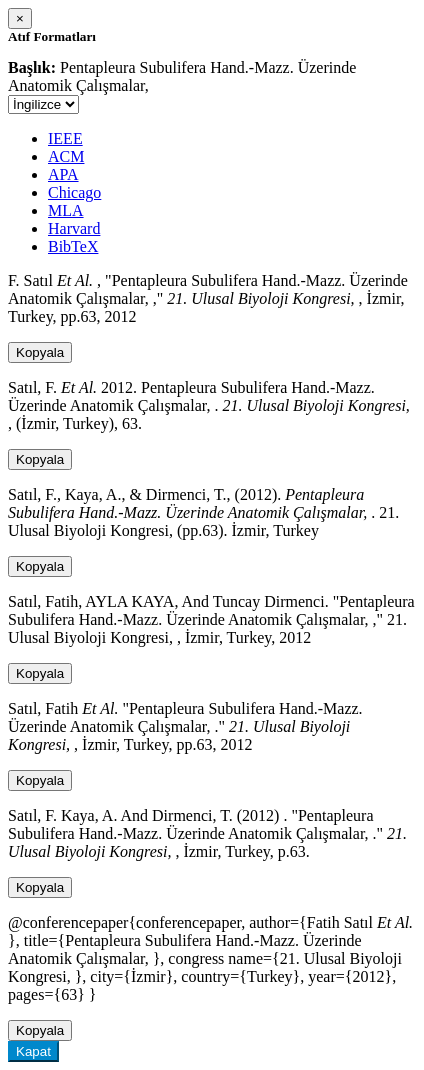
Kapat (33, 1051)
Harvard (74, 228)
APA (63, 174)
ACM (66, 156)
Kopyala (40, 352)
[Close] (20, 18)
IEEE (65, 138)
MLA (66, 210)
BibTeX (73, 246)
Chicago (74, 192)
